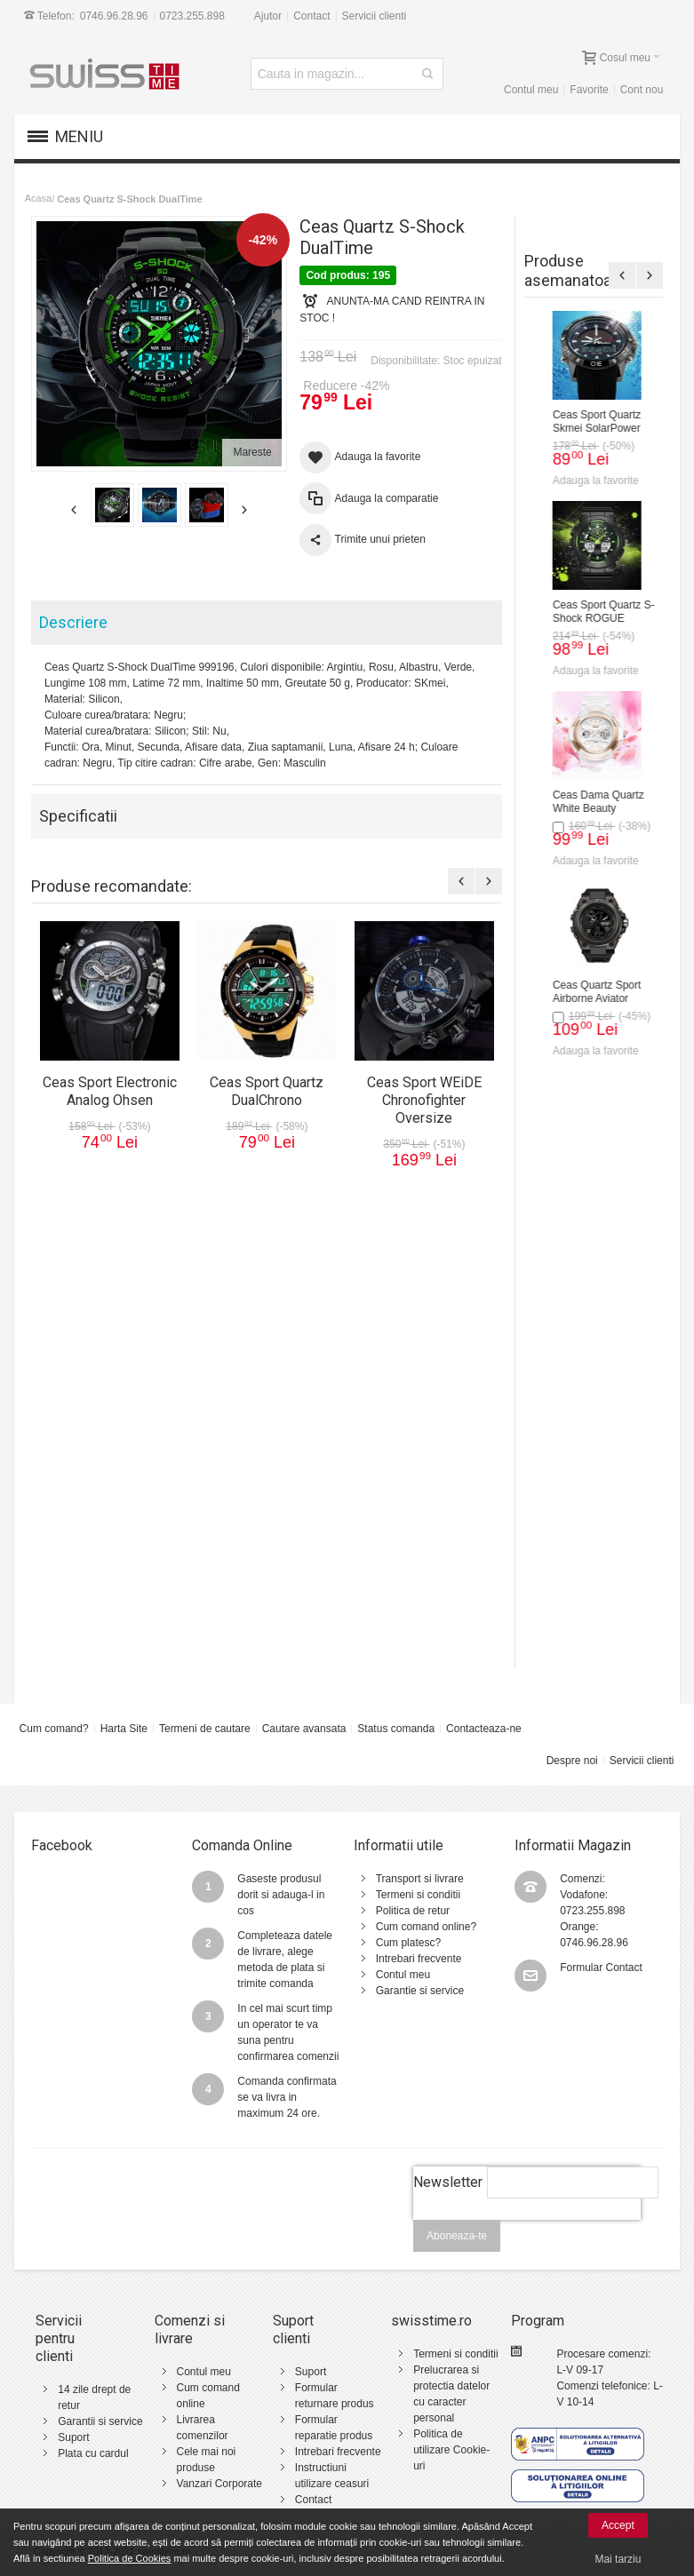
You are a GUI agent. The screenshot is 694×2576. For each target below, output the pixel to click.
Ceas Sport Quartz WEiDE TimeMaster (579, 992)
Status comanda (396, 1728)
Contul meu (531, 89)
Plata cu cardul (93, 2453)
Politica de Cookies (130, 2558)
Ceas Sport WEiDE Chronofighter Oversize (587, 802)
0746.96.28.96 (114, 16)
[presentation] (527, 2229)
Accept (618, 2525)
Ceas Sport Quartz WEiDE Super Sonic (580, 1372)
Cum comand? (54, 1728)
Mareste (252, 452)
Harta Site (124, 1728)
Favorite (589, 89)
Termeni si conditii (418, 1894)
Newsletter (448, 2182)
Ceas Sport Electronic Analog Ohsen (584, 421)
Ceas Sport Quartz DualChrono (577, 611)
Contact (311, 16)
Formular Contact (601, 1967)
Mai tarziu (617, 2559)
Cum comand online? (426, 1926)
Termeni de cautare (205, 1728)
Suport (73, 2437)
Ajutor (268, 16)
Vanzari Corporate (220, 2483)
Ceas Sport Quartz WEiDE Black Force (579, 1182)
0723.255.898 (191, 16)
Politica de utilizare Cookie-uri (451, 2450)
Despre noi (572, 1760)
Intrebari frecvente (419, 1958)
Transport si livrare (420, 1878)
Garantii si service (100, 2421)
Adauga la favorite (576, 480)
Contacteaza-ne (484, 1728)
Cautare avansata (304, 1728)
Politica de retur (413, 1910)
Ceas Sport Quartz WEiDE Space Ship (579, 1562)
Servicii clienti (374, 16)
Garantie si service (420, 1990)
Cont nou (642, 89)
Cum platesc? (408, 1942)
